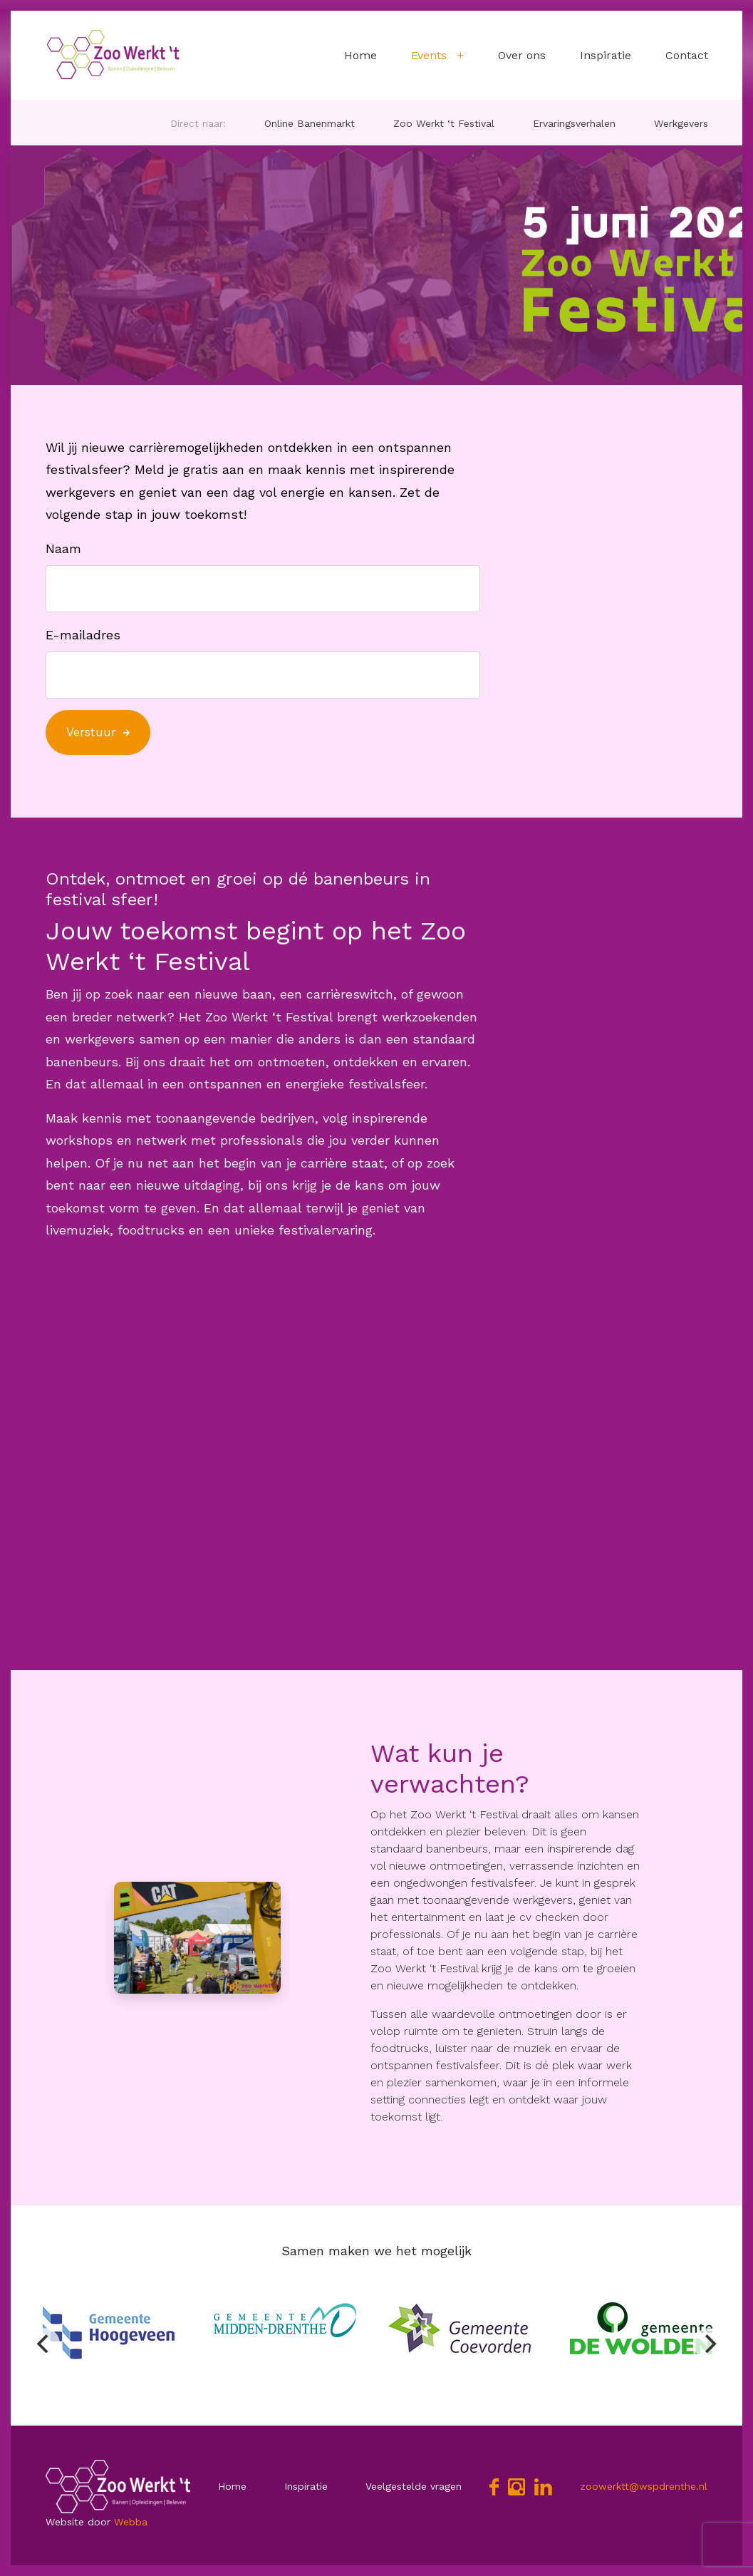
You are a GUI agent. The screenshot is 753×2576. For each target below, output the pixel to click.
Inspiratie (605, 55)
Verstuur (91, 732)
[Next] (709, 2343)
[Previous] (44, 2343)
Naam (63, 548)
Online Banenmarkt (309, 123)
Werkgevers (681, 123)
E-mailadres (83, 634)
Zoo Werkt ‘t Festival (443, 123)
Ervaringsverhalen (574, 123)
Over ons (522, 55)
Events (429, 55)
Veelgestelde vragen (413, 2486)
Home (360, 55)
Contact (686, 55)
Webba (130, 2522)
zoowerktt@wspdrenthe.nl (643, 2486)
